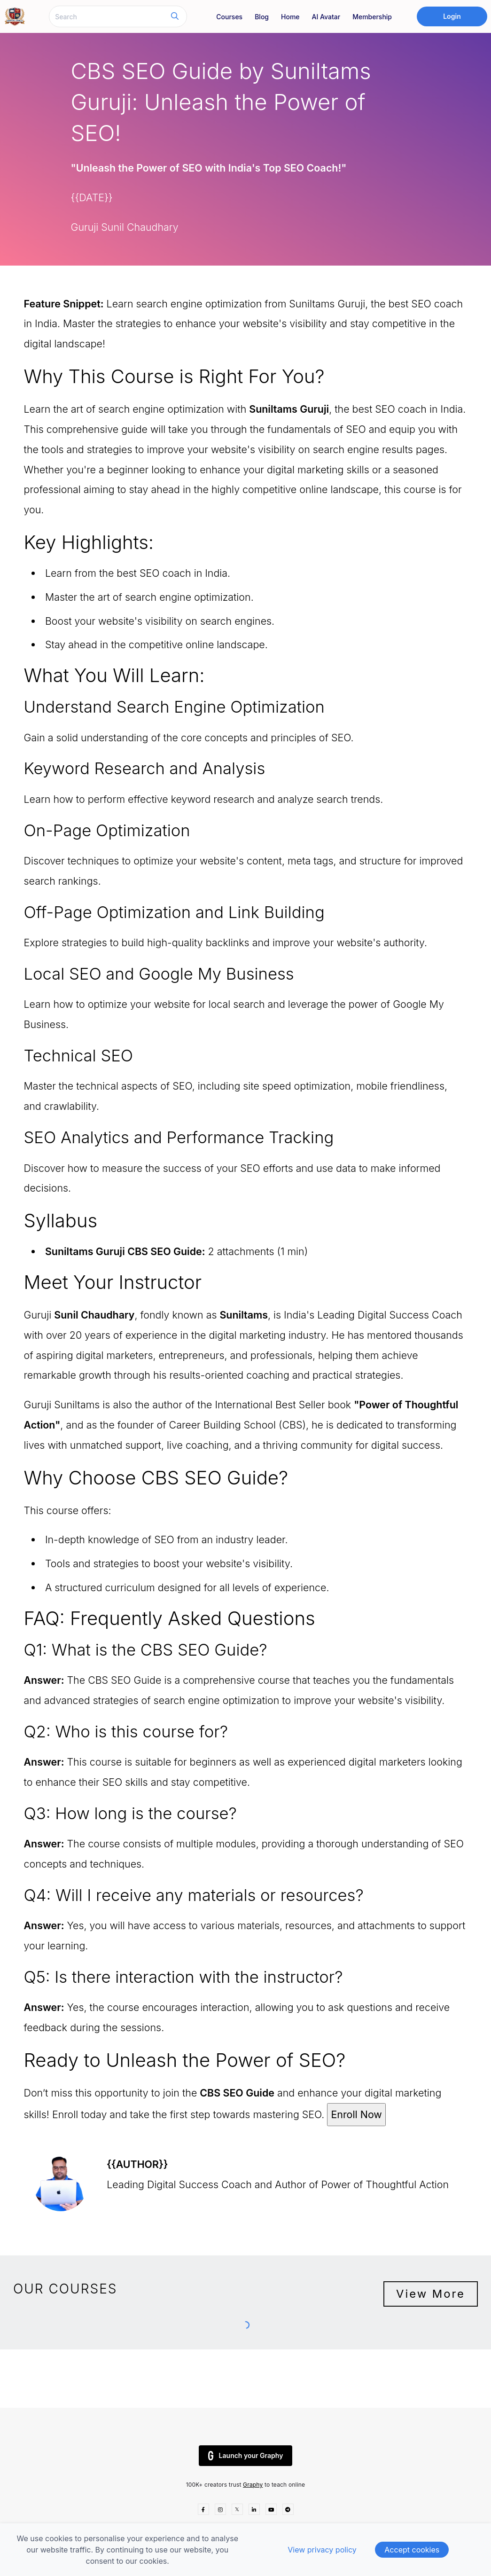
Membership (372, 17)
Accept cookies (411, 2549)
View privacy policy (322, 2549)
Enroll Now (356, 2114)
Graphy (253, 2484)
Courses (229, 17)
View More (430, 2294)
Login (452, 16)
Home (290, 17)
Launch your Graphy (245, 2455)
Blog (262, 17)
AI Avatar (326, 17)
